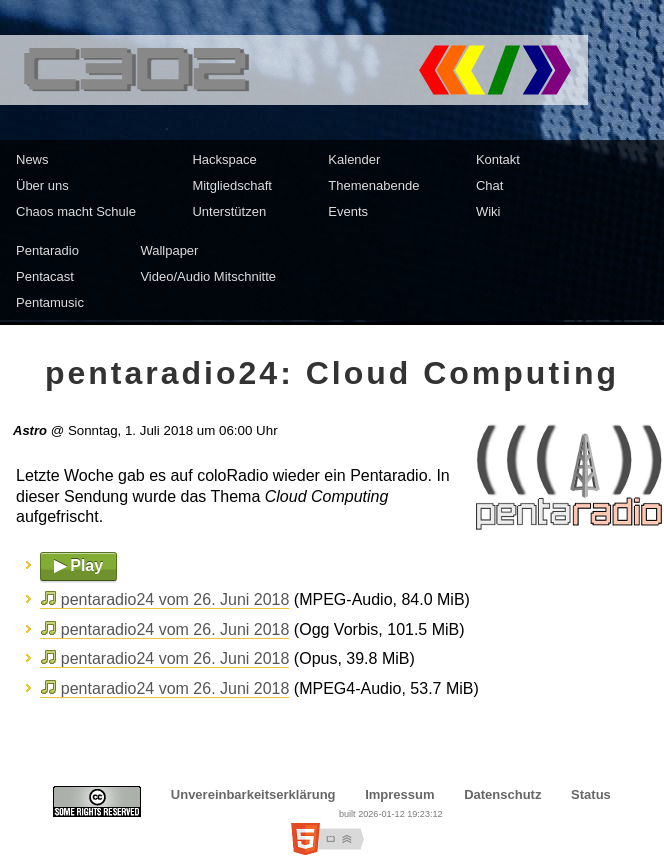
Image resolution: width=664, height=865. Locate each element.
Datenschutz (502, 794)
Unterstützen (229, 211)
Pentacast (45, 276)
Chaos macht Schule (76, 211)
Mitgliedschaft (231, 185)
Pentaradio (47, 250)
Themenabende (373, 185)
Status (591, 794)
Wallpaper (169, 250)
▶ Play (78, 565)
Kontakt (498, 159)
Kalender (354, 159)
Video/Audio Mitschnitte (208, 276)
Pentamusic (50, 302)
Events (348, 211)
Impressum (399, 794)
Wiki (488, 211)
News (32, 159)
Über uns (42, 185)
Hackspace (224, 159)
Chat (489, 185)
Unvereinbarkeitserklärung (253, 794)
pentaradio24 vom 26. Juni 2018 (175, 599)
